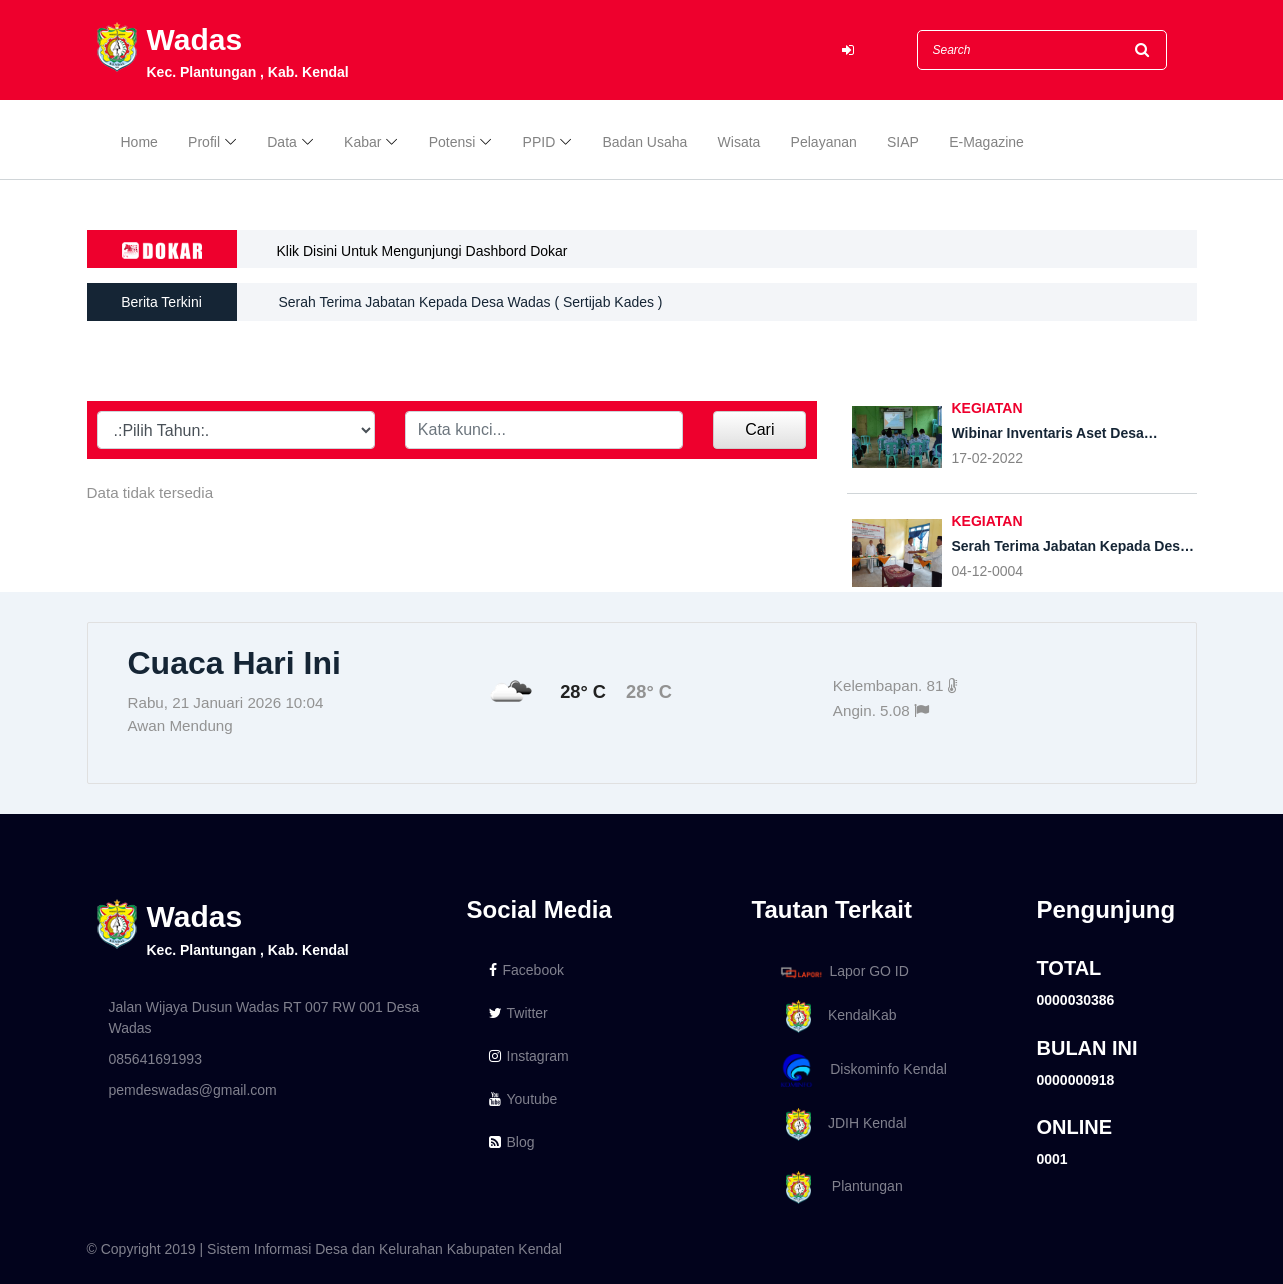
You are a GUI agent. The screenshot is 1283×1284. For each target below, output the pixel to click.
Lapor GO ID (844, 971)
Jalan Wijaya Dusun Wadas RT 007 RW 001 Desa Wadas (264, 1017)
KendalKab (835, 1016)
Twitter (518, 1013)
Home (139, 142)
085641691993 (155, 1059)
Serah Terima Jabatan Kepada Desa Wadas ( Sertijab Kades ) (471, 302)
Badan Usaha (645, 142)
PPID (539, 142)
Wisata (739, 142)
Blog (512, 1142)
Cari (759, 429)
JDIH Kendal (840, 1124)
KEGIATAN (987, 408)
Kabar (362, 142)
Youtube (523, 1099)
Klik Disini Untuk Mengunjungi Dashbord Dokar (422, 251)
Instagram (529, 1056)
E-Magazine (986, 142)
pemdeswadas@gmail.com (193, 1090)
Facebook (526, 970)
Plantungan (838, 1187)
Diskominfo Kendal (863, 1070)
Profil (204, 142)
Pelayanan (824, 142)
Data (282, 142)
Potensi (452, 142)
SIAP (903, 142)
